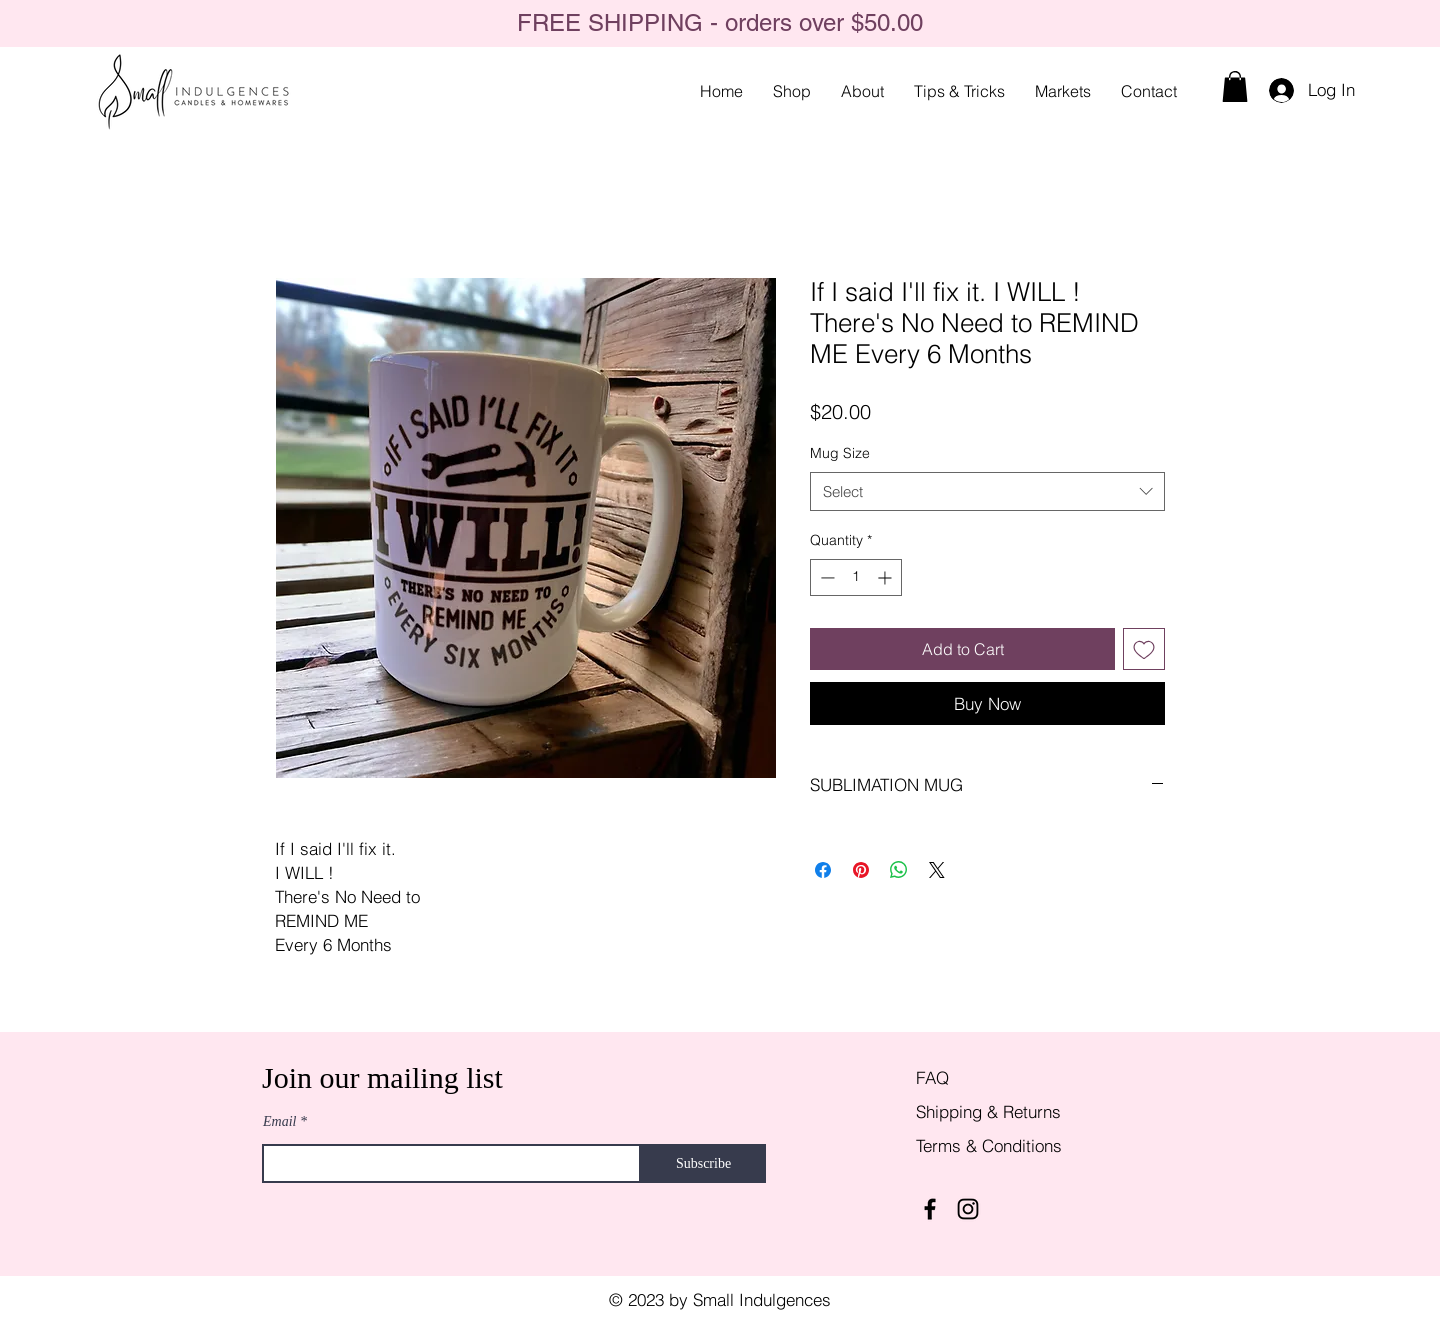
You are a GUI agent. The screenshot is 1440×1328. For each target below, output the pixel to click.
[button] (1235, 86)
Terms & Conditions (989, 1145)
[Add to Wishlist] (1144, 649)
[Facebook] (930, 1209)
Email (279, 1122)
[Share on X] (937, 870)
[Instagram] (968, 1209)
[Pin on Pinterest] (861, 870)
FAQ (932, 1077)
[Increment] (886, 577)
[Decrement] (825, 577)
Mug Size (840, 453)
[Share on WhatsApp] (899, 870)
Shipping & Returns (991, 1111)
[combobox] (987, 491)
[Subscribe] (703, 1163)
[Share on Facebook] (823, 870)
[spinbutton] (856, 577)
